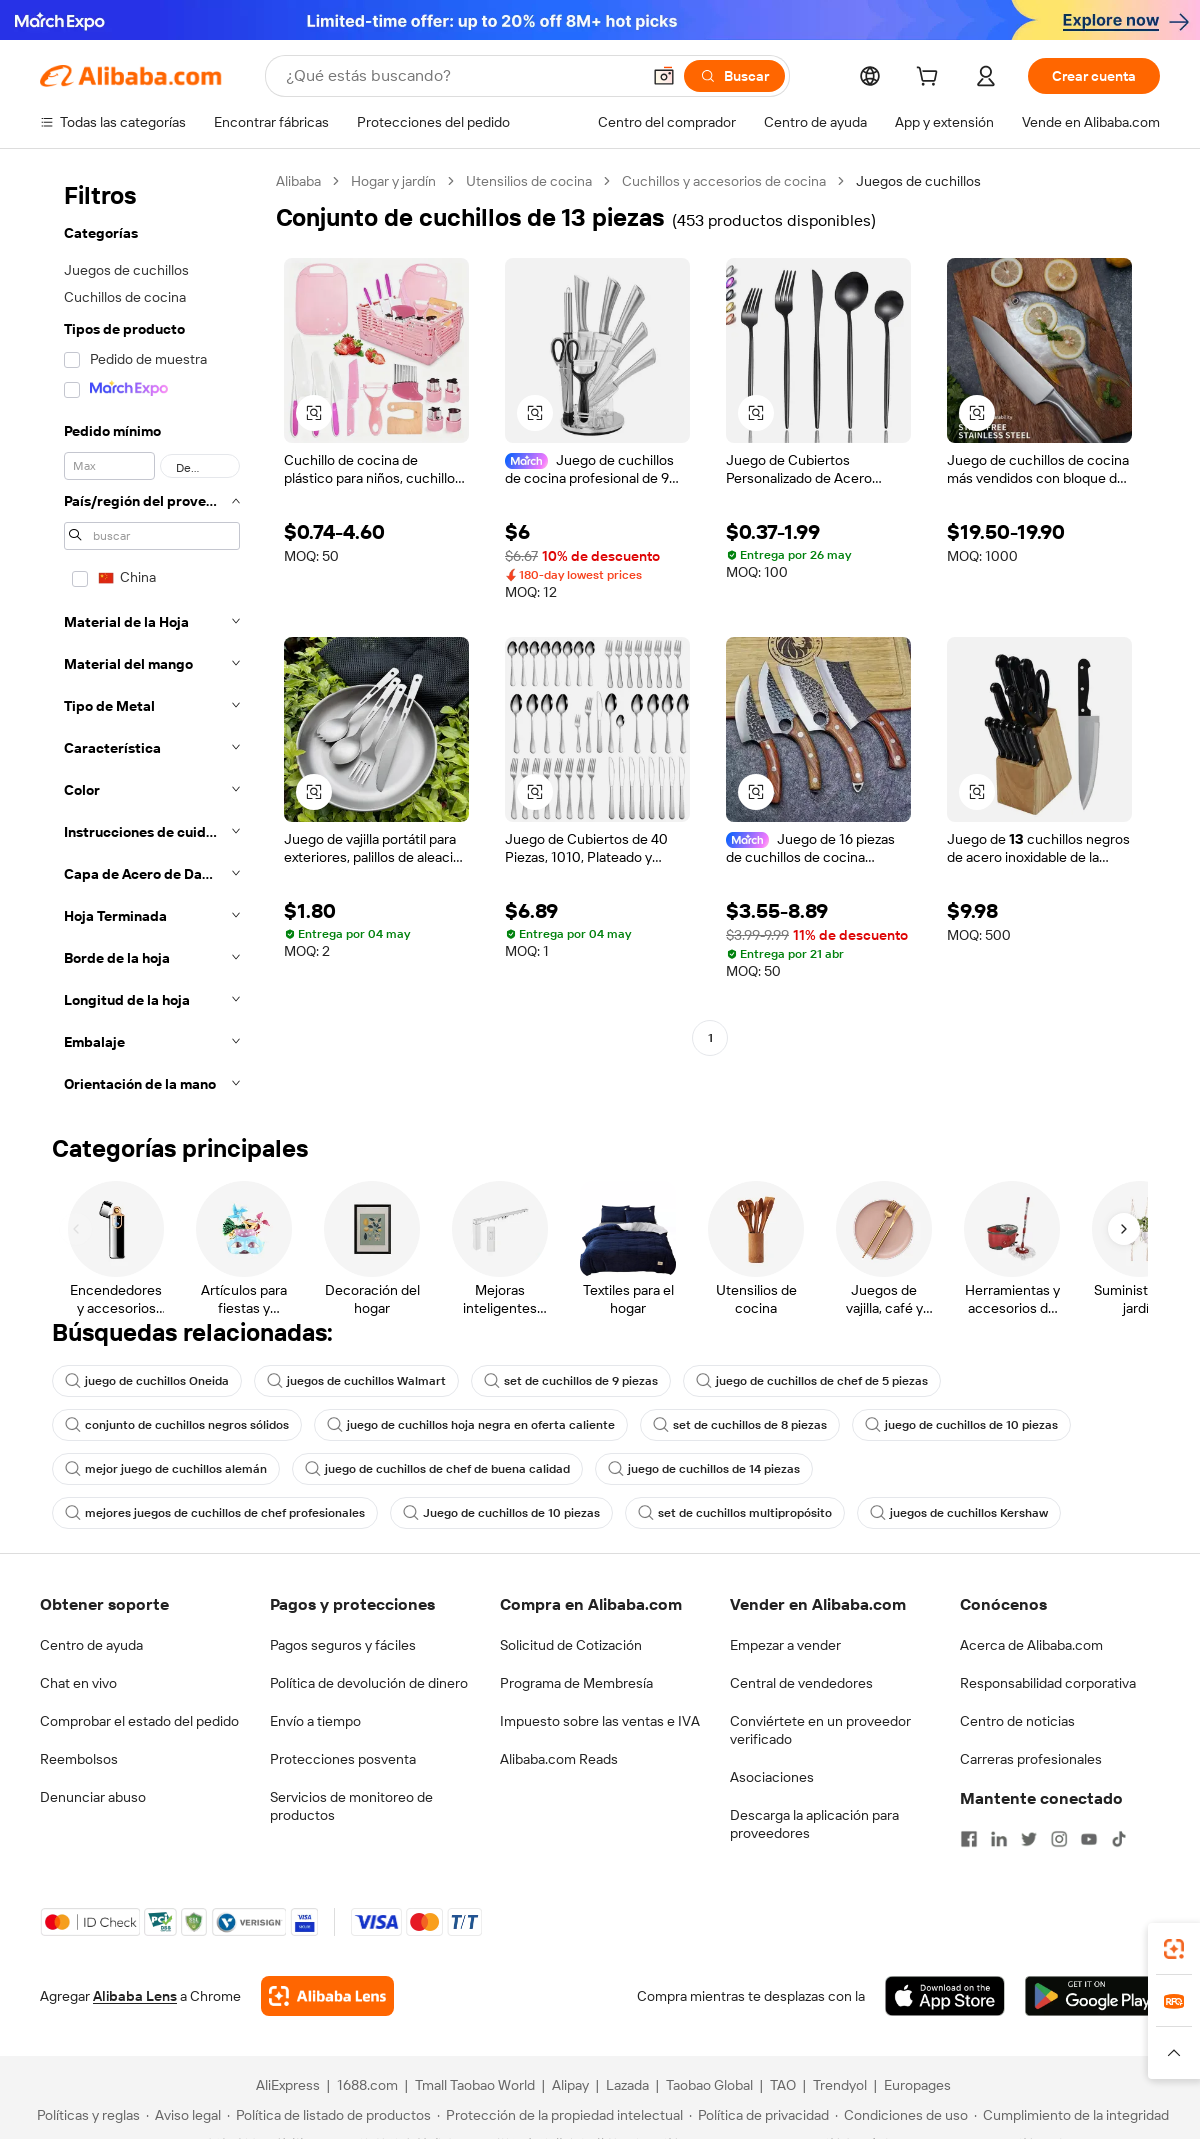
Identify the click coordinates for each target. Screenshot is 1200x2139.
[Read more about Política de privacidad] (759, 2115)
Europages (917, 2085)
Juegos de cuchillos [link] (918, 181)
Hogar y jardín (393, 181)
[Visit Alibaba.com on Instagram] (1059, 1839)
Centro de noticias (1017, 1721)
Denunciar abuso (93, 1797)
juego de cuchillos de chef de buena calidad (437, 1469)
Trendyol (840, 2085)
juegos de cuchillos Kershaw (959, 1513)
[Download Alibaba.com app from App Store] (945, 1996)
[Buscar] (734, 76)
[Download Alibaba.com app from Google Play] (1092, 1996)
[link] (1174, 1949)
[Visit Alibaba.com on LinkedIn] (999, 1839)
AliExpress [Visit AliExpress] (288, 2085)
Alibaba (298, 181)
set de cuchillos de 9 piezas (571, 1381)
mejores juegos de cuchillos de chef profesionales (215, 1513)
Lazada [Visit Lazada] (627, 2085)
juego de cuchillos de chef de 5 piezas (812, 1381)
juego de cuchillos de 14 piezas (704, 1469)
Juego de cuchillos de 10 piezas (501, 1513)
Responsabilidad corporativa (1048, 1683)
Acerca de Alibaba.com (1031, 1645)
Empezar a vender (785, 1645)
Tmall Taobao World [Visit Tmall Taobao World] (475, 2085)
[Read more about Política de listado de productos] (329, 2115)
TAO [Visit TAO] (783, 2085)
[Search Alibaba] (461, 76)
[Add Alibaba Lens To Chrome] (327, 1996)
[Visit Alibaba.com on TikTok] (1119, 1839)
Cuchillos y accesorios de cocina (724, 181)
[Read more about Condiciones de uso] (901, 2115)
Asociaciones (772, 1777)
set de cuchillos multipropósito (735, 1513)
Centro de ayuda (91, 1645)
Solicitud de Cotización (571, 1645)
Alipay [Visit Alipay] (570, 2085)
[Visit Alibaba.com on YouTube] (1089, 1839)
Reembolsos (79, 1759)
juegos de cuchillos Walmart (356, 1381)
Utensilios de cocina (529, 181)
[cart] (931, 79)
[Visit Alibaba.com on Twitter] (1029, 1839)
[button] (664, 76)
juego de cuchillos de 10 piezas (961, 1425)
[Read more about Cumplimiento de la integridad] (1071, 2115)
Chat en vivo (78, 1683)
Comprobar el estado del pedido (139, 1721)
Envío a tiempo (315, 1721)
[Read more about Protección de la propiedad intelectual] (560, 2115)
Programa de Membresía (576, 1683)
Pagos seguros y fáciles (343, 1645)
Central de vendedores (801, 1683)
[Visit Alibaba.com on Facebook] (969, 1839)
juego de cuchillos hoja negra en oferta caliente (471, 1425)
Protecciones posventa (343, 1759)
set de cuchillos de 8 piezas (740, 1425)
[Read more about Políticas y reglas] (85, 2115)
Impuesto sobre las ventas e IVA (600, 1721)
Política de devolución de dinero (369, 1683)
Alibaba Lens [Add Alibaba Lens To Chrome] (135, 1996)
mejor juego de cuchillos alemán (166, 1469)
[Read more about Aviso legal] (183, 2115)
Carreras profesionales (1031, 1759)
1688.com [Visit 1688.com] (367, 2085)
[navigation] (152, 638)
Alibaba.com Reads (559, 1759)
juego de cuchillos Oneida (147, 1381)
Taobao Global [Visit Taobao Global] (709, 2085)
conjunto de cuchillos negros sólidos (177, 1425)
